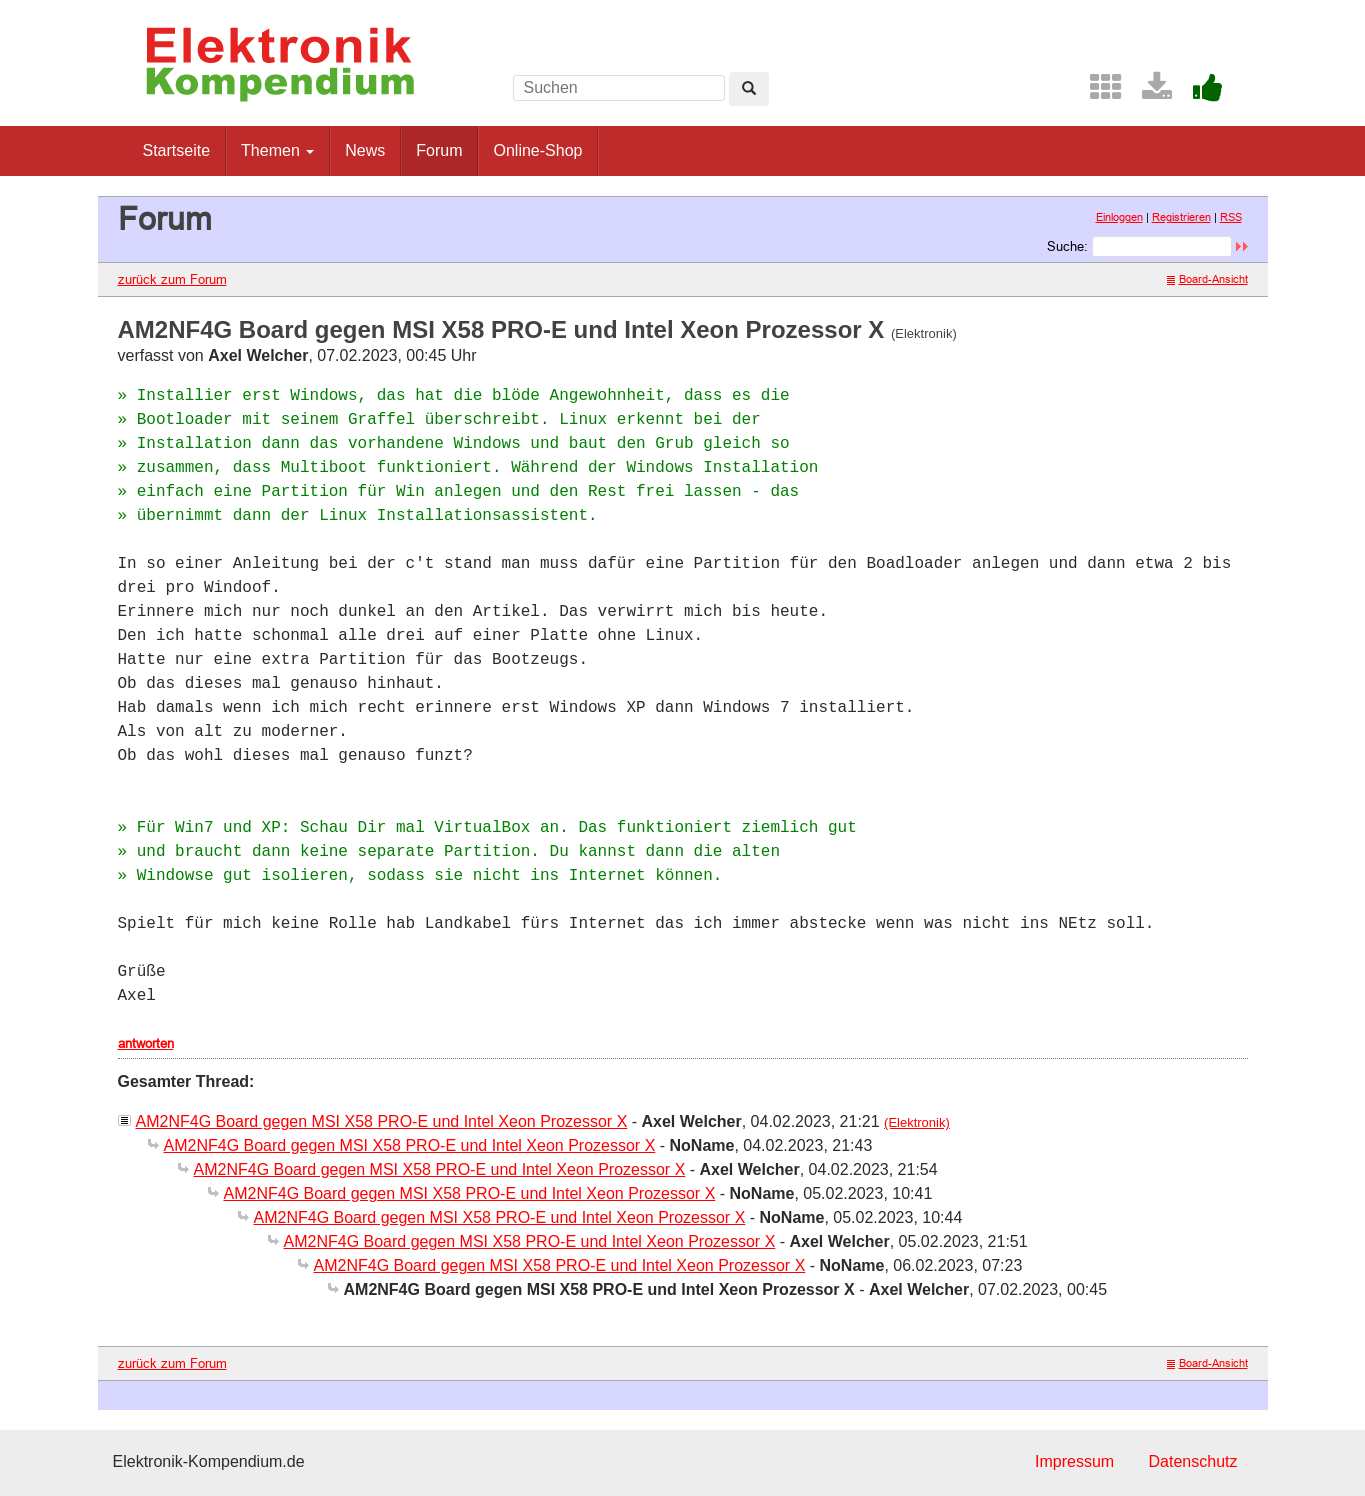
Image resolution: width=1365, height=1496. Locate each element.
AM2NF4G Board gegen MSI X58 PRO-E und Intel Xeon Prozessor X (382, 1121)
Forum (439, 150)
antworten (146, 1043)
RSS (1231, 217)
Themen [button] (277, 150)
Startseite (177, 150)
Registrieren (1181, 217)
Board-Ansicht (1207, 279)
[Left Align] (749, 89)
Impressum (1074, 1461)
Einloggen (1119, 217)
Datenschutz (1193, 1461)
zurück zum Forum (172, 279)
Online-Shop (537, 150)
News (365, 150)
